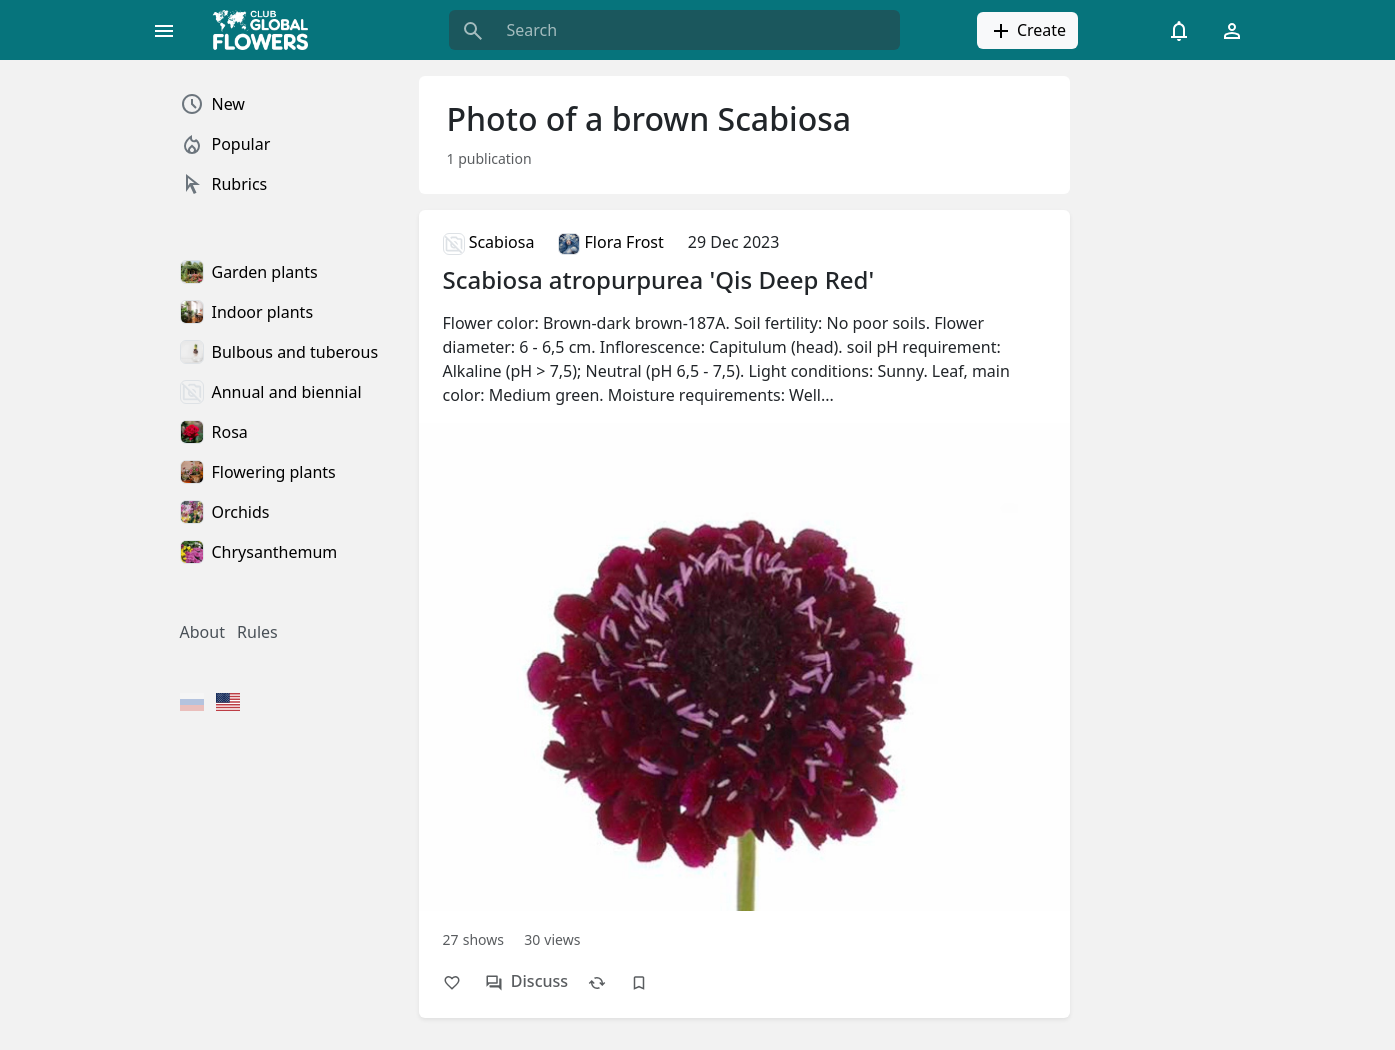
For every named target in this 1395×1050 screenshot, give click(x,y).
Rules (257, 632)
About (202, 632)
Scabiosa (489, 242)
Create (1027, 31)
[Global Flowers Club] (267, 30)
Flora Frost (610, 242)
